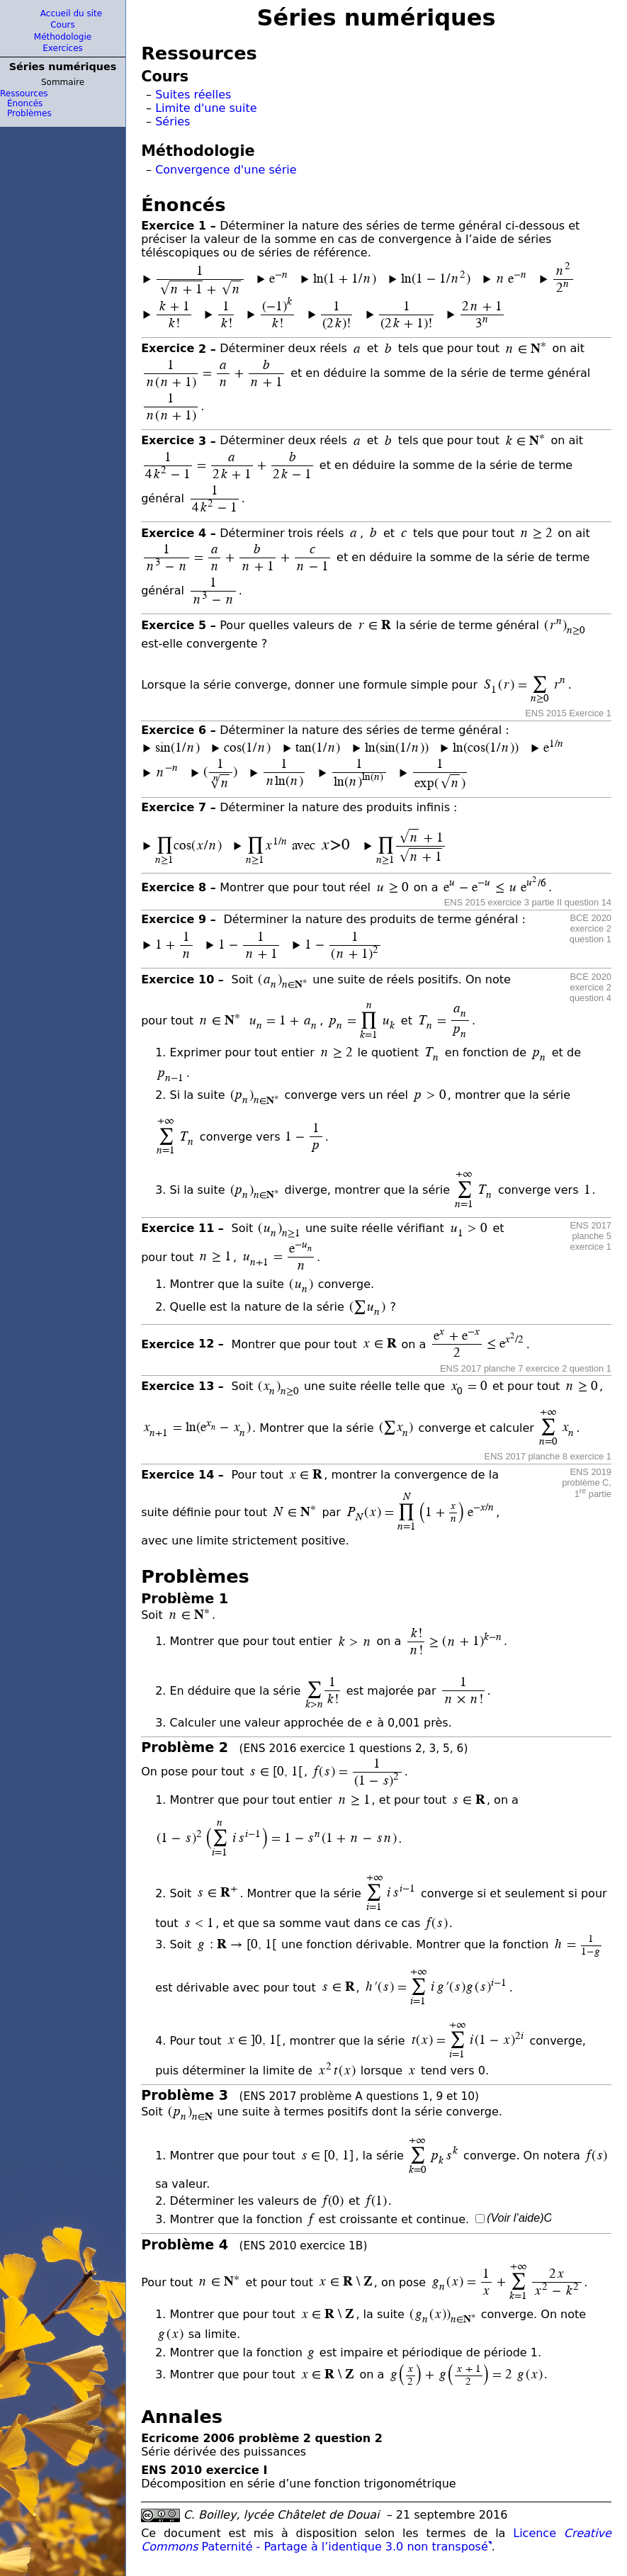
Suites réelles (193, 94)
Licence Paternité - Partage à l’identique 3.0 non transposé (376, 2539)
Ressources (24, 93)
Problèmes (29, 113)
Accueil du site (71, 13)
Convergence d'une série (225, 169)
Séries (172, 121)
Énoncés (25, 103)
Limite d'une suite (205, 108)
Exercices (63, 48)
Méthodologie (62, 37)
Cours (62, 25)
